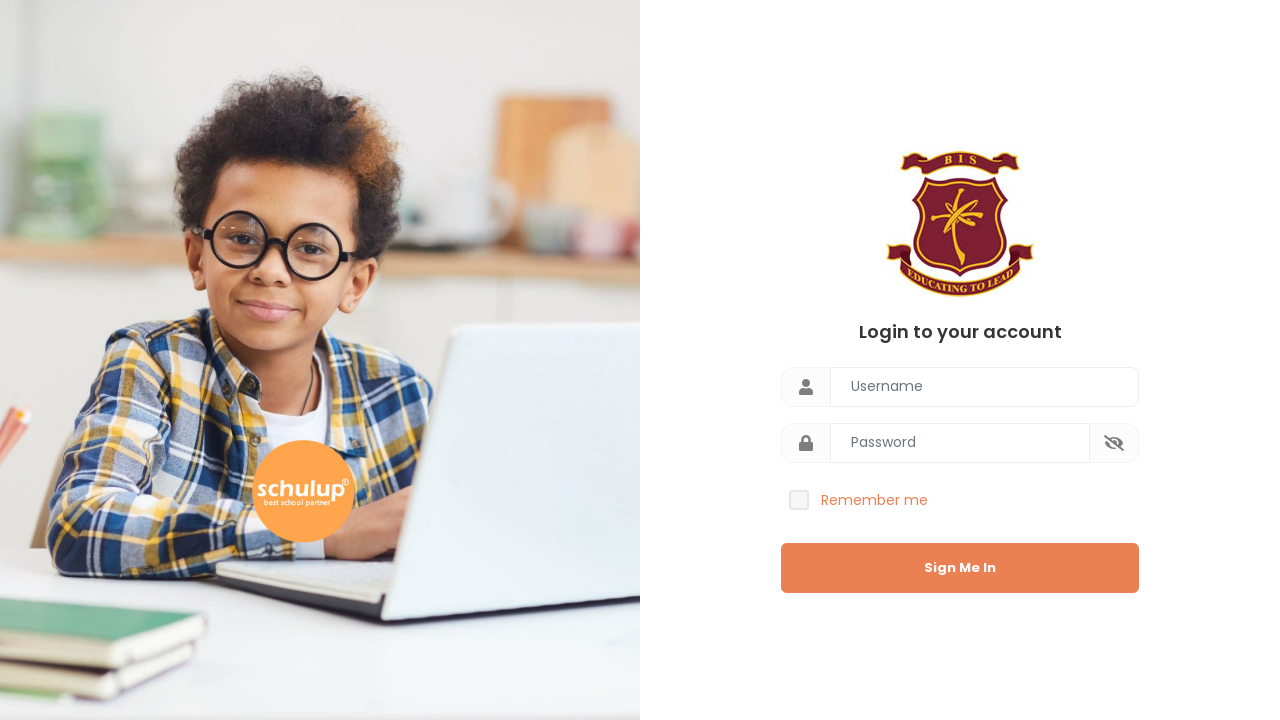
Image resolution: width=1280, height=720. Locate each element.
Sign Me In (960, 567)
